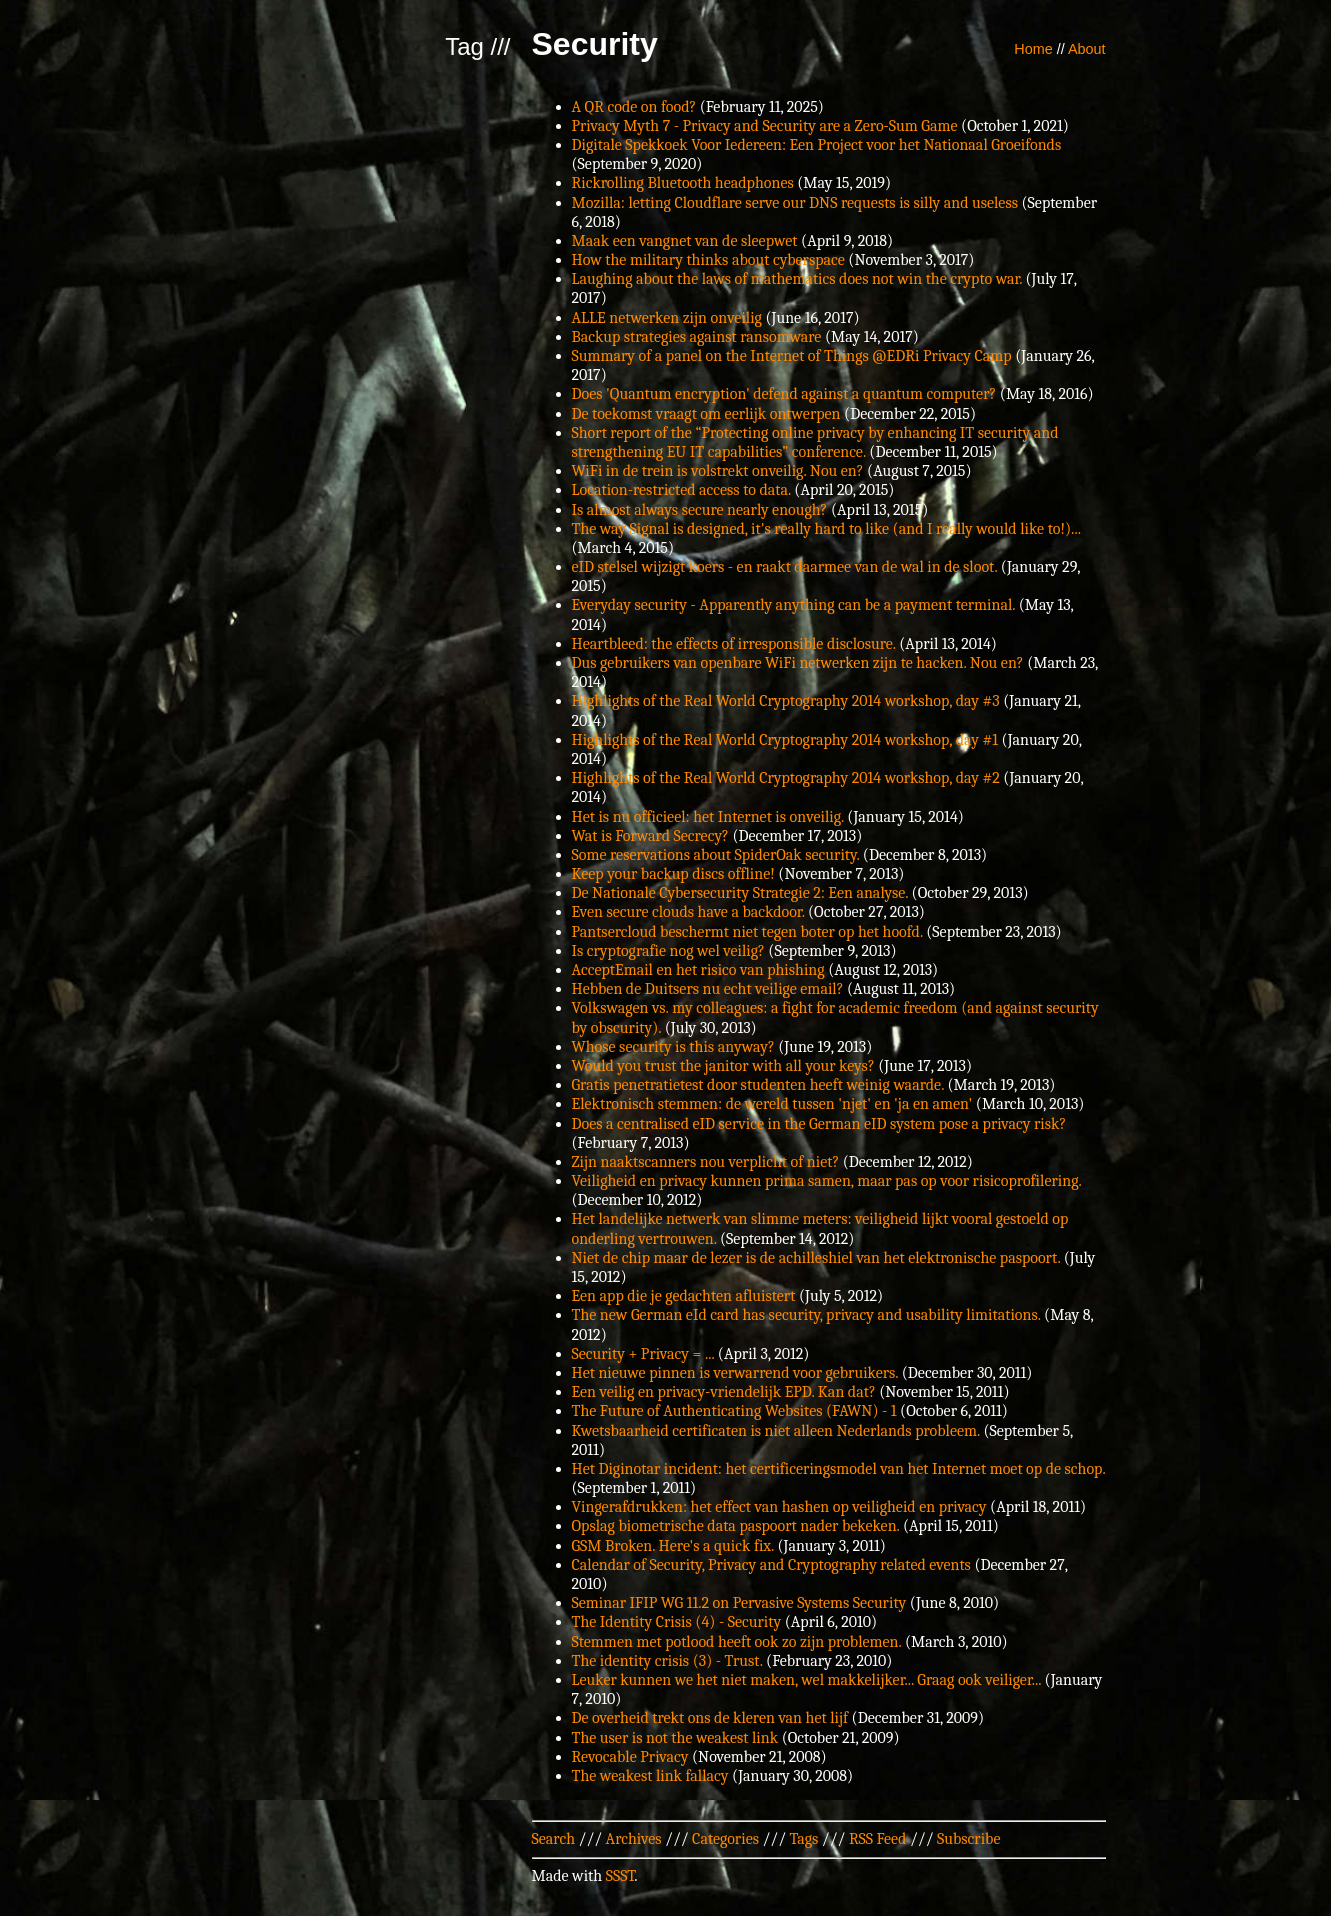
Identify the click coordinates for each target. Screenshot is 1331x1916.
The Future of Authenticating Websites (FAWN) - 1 (734, 1411)
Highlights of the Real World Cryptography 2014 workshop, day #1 (785, 740)
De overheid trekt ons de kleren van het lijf (710, 1718)
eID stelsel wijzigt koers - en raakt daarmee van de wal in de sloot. (785, 567)
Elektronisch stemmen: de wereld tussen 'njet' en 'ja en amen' (772, 1104)
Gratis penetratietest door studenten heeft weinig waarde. (758, 1085)
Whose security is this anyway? (673, 1047)
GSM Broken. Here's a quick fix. (673, 1546)
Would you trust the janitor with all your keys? (723, 1066)
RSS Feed (878, 1839)
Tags (804, 1839)
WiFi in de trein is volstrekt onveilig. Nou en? (718, 471)
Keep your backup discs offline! (673, 874)
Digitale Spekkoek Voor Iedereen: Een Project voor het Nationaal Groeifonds (817, 145)
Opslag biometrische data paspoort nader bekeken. (736, 1526)
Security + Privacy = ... (643, 1354)
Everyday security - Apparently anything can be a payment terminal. (794, 605)
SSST (620, 1876)
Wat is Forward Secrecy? (650, 836)
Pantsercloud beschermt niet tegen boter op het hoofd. (747, 932)
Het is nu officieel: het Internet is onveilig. (708, 817)
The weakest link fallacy (650, 1776)
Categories (725, 1839)
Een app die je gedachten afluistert (684, 1296)
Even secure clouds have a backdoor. (688, 912)
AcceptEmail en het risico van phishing (698, 970)
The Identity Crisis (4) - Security (677, 1622)
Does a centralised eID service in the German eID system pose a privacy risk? (819, 1124)
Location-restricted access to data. (681, 490)
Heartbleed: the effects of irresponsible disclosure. (734, 644)
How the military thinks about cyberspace (708, 260)
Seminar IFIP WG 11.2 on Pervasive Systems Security (739, 1603)
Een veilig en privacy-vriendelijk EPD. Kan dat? (724, 1392)
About (1087, 49)
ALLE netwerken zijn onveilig (667, 318)
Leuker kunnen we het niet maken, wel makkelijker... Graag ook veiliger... (807, 1680)
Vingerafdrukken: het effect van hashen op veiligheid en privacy (779, 1507)
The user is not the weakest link (675, 1738)
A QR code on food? (634, 107)
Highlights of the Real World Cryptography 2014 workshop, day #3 (786, 701)
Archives (634, 1839)
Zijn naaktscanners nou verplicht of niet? (706, 1162)
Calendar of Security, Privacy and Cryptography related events (771, 1565)
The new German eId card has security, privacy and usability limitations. (806, 1315)
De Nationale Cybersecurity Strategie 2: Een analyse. (740, 893)
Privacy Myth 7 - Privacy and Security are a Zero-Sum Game (765, 126)
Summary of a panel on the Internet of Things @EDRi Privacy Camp (792, 356)
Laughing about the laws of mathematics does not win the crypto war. (797, 279)
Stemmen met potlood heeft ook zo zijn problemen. (737, 1642)
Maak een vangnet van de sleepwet (685, 241)
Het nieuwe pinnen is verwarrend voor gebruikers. (735, 1373)
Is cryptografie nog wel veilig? (668, 951)
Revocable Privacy (630, 1757)
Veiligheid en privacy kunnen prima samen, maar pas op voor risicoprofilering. (827, 1181)
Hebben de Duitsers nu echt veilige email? (708, 989)
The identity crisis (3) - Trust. (667, 1661)
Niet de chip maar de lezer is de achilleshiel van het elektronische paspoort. (816, 1258)
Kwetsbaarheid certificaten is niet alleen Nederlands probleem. (776, 1431)
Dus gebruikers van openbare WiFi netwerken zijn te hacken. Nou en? (798, 663)
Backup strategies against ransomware (697, 337)
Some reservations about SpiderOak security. (716, 855)
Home (1033, 49)
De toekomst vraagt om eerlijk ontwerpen (706, 414)
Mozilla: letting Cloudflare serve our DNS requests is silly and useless (795, 203)
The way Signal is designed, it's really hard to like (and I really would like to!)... (826, 529)
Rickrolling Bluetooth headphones (683, 183)
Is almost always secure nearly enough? (700, 510)
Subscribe (968, 1839)
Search (554, 1839)
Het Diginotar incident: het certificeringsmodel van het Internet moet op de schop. (839, 1469)
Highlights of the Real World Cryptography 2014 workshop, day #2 (786, 778)
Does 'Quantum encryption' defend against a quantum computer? (784, 394)
